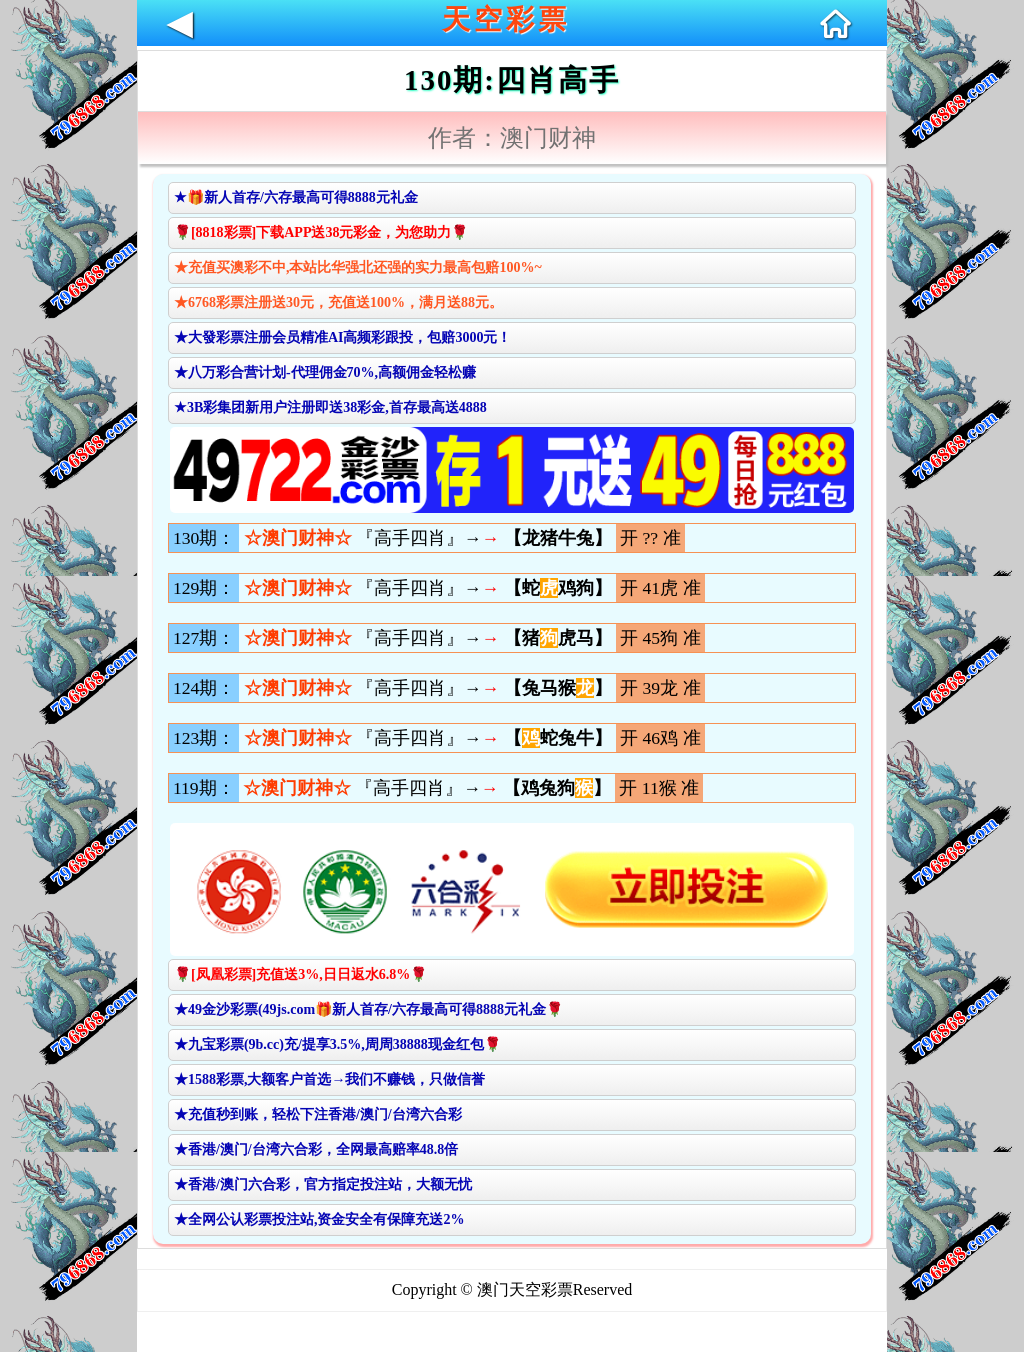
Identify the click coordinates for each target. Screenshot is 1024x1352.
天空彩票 (506, 19)
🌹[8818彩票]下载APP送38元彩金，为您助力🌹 (321, 232)
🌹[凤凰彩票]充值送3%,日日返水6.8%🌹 (300, 974)
